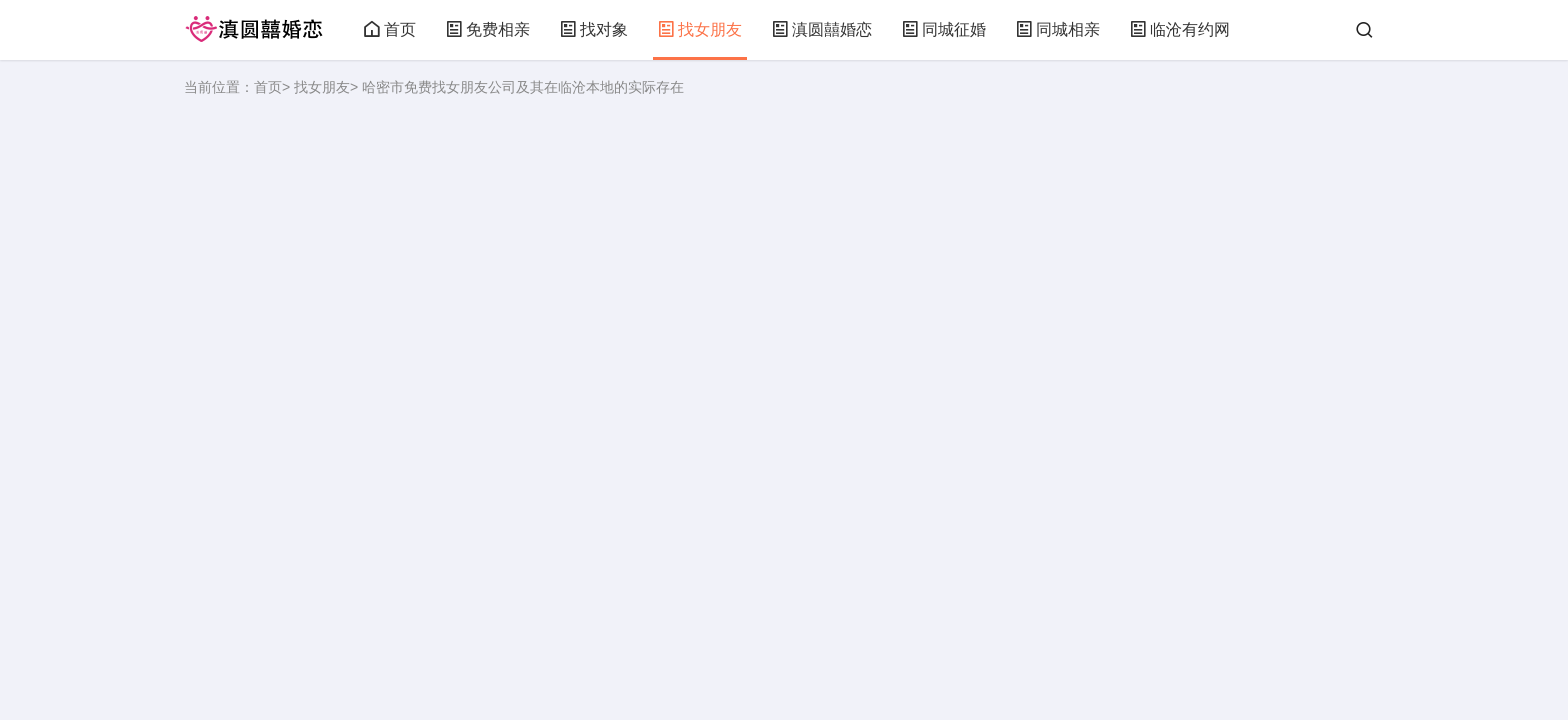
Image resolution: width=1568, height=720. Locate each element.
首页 (390, 29)
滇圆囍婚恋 (822, 29)
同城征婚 (944, 29)
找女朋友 (700, 29)
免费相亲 (488, 29)
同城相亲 (1058, 29)
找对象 (594, 29)
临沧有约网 (1180, 29)
